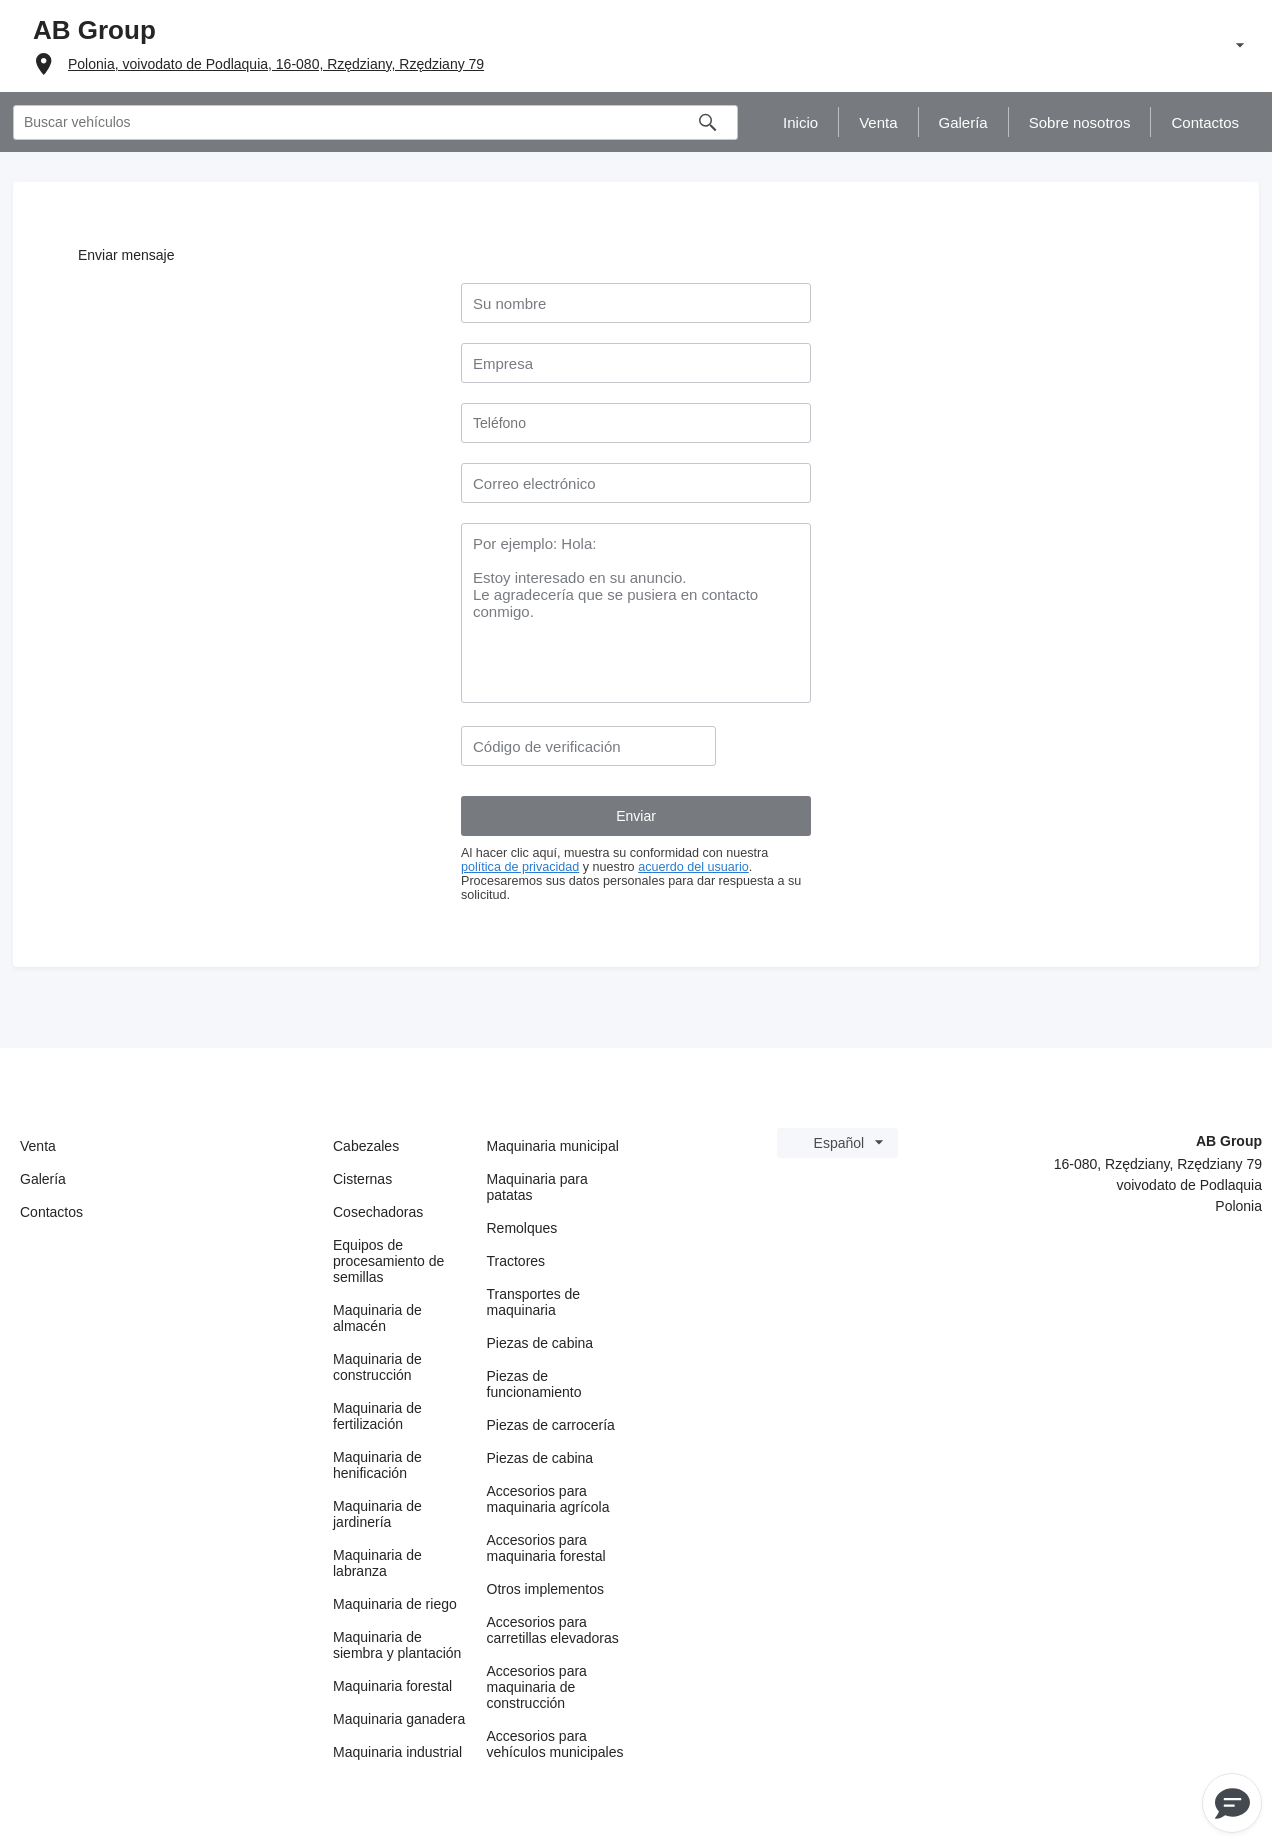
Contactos (51, 1212)
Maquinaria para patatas (537, 1187)
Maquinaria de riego (395, 1604)
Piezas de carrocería (551, 1425)
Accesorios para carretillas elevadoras (553, 1630)
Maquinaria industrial (397, 1752)
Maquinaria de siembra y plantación (397, 1645)
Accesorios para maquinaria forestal (546, 1548)
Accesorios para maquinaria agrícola (548, 1499)
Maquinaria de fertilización (377, 1416)
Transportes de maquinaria (534, 1302)
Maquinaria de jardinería (377, 1514)
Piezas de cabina (540, 1343)
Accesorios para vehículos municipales (555, 1744)
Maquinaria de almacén (377, 1318)
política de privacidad (520, 867)
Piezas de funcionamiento (534, 1384)
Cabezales (366, 1146)
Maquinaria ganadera (399, 1719)
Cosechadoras (378, 1212)
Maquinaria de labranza (377, 1563)
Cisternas (362, 1179)
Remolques (522, 1228)
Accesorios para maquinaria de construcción (537, 1687)
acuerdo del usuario (693, 867)
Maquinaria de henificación (377, 1465)
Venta (38, 1146)
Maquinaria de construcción (377, 1367)
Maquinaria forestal (392, 1686)
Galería (43, 1179)
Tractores (516, 1261)
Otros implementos (545, 1589)
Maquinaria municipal (553, 1146)
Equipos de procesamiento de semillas (388, 1261)
